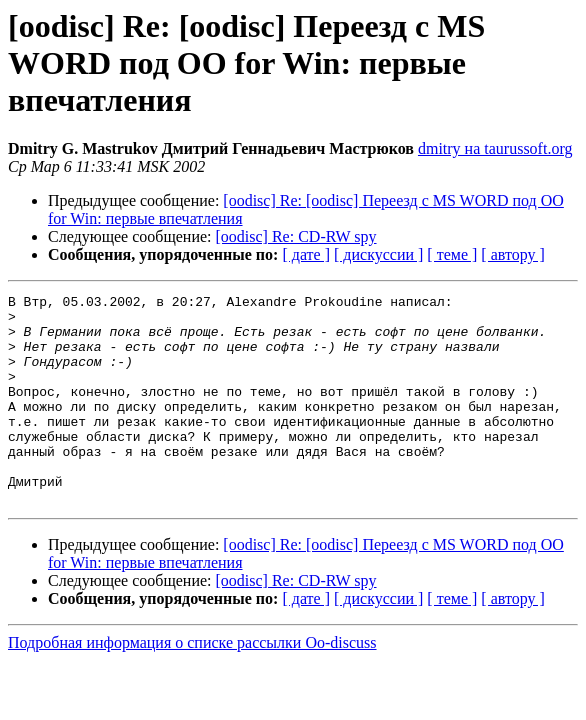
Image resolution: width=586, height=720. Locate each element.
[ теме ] (452, 254)
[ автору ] (512, 254)
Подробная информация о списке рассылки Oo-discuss (192, 684)
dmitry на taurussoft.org (495, 148)
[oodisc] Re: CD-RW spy (296, 236)
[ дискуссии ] (378, 254)
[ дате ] (306, 254)
